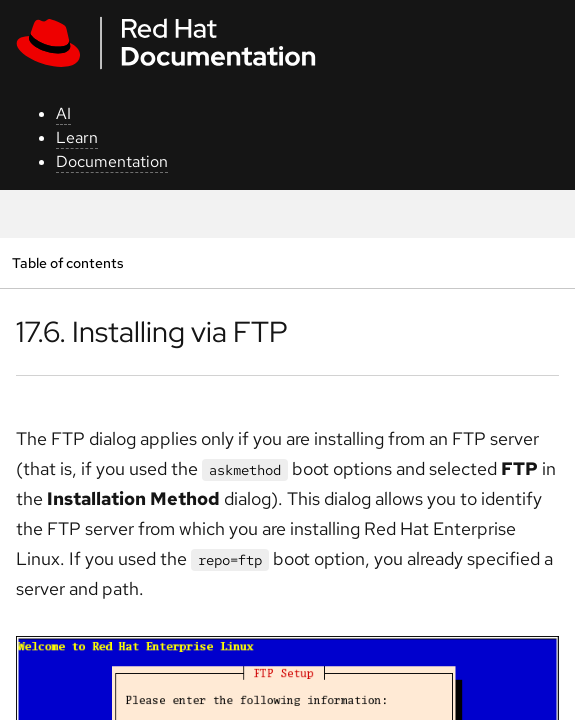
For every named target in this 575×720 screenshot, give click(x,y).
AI (63, 113)
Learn (77, 137)
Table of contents (67, 262)
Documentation (112, 161)
